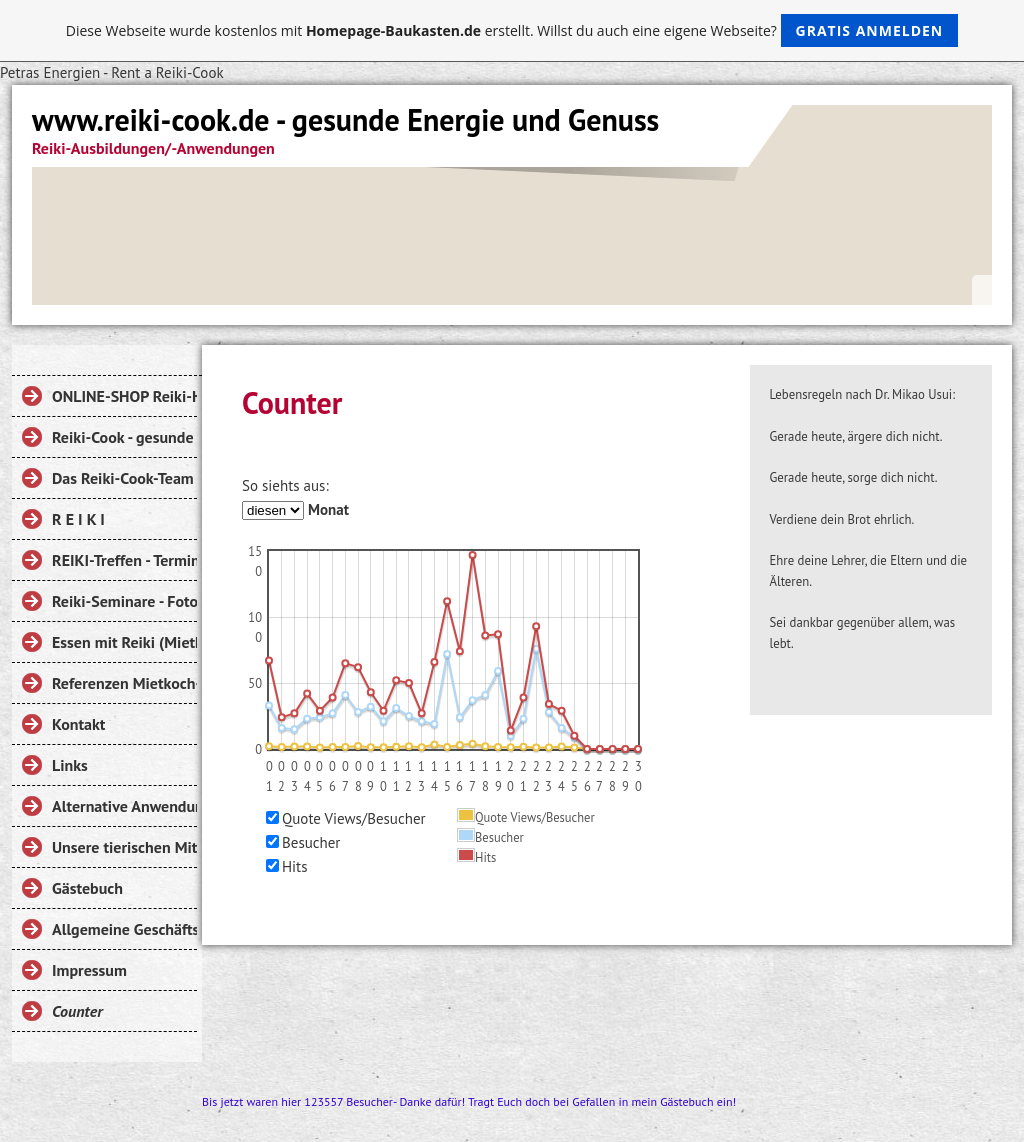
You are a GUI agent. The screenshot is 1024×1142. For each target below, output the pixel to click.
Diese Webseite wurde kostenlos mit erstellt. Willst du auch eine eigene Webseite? (512, 30)
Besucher (311, 842)
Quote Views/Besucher (354, 818)
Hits (295, 866)
